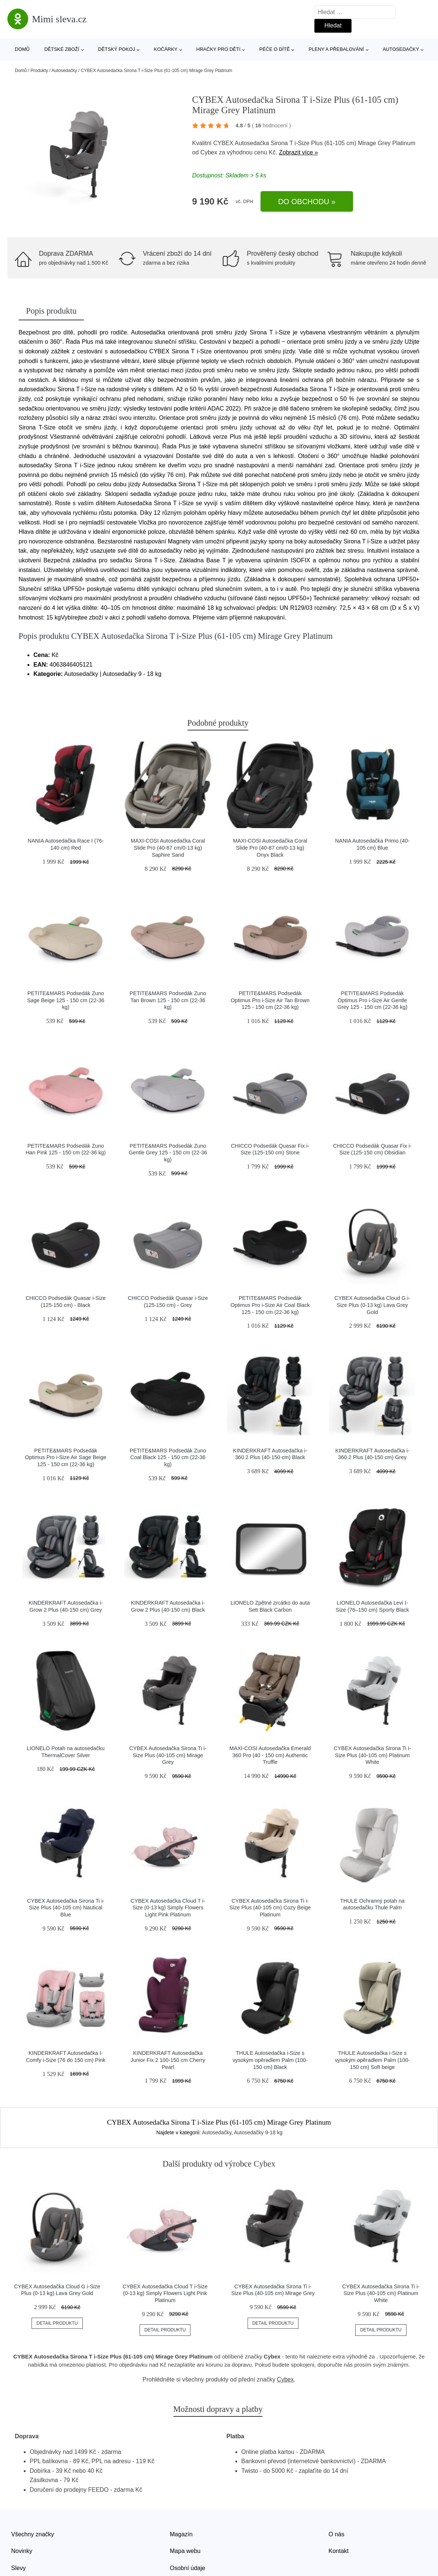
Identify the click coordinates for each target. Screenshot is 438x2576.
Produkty (39, 70)
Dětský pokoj (116, 49)
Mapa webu (185, 2551)
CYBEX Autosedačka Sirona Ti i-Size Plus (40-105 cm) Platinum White (372, 1755)
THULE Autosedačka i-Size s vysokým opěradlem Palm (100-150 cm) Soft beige (372, 2060)
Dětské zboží (61, 49)
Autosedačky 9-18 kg (258, 2132)
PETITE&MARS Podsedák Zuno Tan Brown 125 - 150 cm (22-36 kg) (168, 1000)
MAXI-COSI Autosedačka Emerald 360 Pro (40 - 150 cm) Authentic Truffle (270, 1755)
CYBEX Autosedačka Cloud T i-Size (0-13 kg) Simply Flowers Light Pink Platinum (168, 1908)
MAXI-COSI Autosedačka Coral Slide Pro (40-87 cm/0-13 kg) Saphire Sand (168, 847)
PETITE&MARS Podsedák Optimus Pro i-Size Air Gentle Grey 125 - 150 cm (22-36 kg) (372, 1000)
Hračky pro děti (218, 49)
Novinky (21, 2551)
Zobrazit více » (298, 152)
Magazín (181, 2534)
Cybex (208, 152)
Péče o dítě (274, 49)
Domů (22, 49)
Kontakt (338, 2551)
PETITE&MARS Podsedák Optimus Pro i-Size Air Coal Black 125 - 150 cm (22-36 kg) (270, 1305)
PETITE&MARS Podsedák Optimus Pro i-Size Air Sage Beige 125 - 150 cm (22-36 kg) (65, 1457)
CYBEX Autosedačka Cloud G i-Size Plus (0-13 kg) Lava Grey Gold (372, 1305)
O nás (336, 2534)
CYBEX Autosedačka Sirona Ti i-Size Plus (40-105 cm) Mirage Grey (167, 1755)
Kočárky (165, 49)
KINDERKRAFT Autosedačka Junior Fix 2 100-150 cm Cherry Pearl (168, 2060)
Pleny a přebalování (336, 49)
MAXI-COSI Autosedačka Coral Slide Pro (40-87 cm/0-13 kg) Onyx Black (270, 847)
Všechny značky (32, 2534)
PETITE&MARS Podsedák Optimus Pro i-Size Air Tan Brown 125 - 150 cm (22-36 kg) (270, 1000)
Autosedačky (401, 49)
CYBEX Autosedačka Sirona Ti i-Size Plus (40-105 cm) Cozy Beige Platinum (270, 1908)
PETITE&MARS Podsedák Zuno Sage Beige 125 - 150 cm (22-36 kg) (65, 1000)
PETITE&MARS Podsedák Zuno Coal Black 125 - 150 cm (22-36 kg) (168, 1457)
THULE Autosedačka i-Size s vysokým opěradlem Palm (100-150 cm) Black (270, 2060)
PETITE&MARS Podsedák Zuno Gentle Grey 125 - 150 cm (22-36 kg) (168, 1153)
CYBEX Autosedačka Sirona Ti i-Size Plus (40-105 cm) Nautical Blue (65, 1908)
